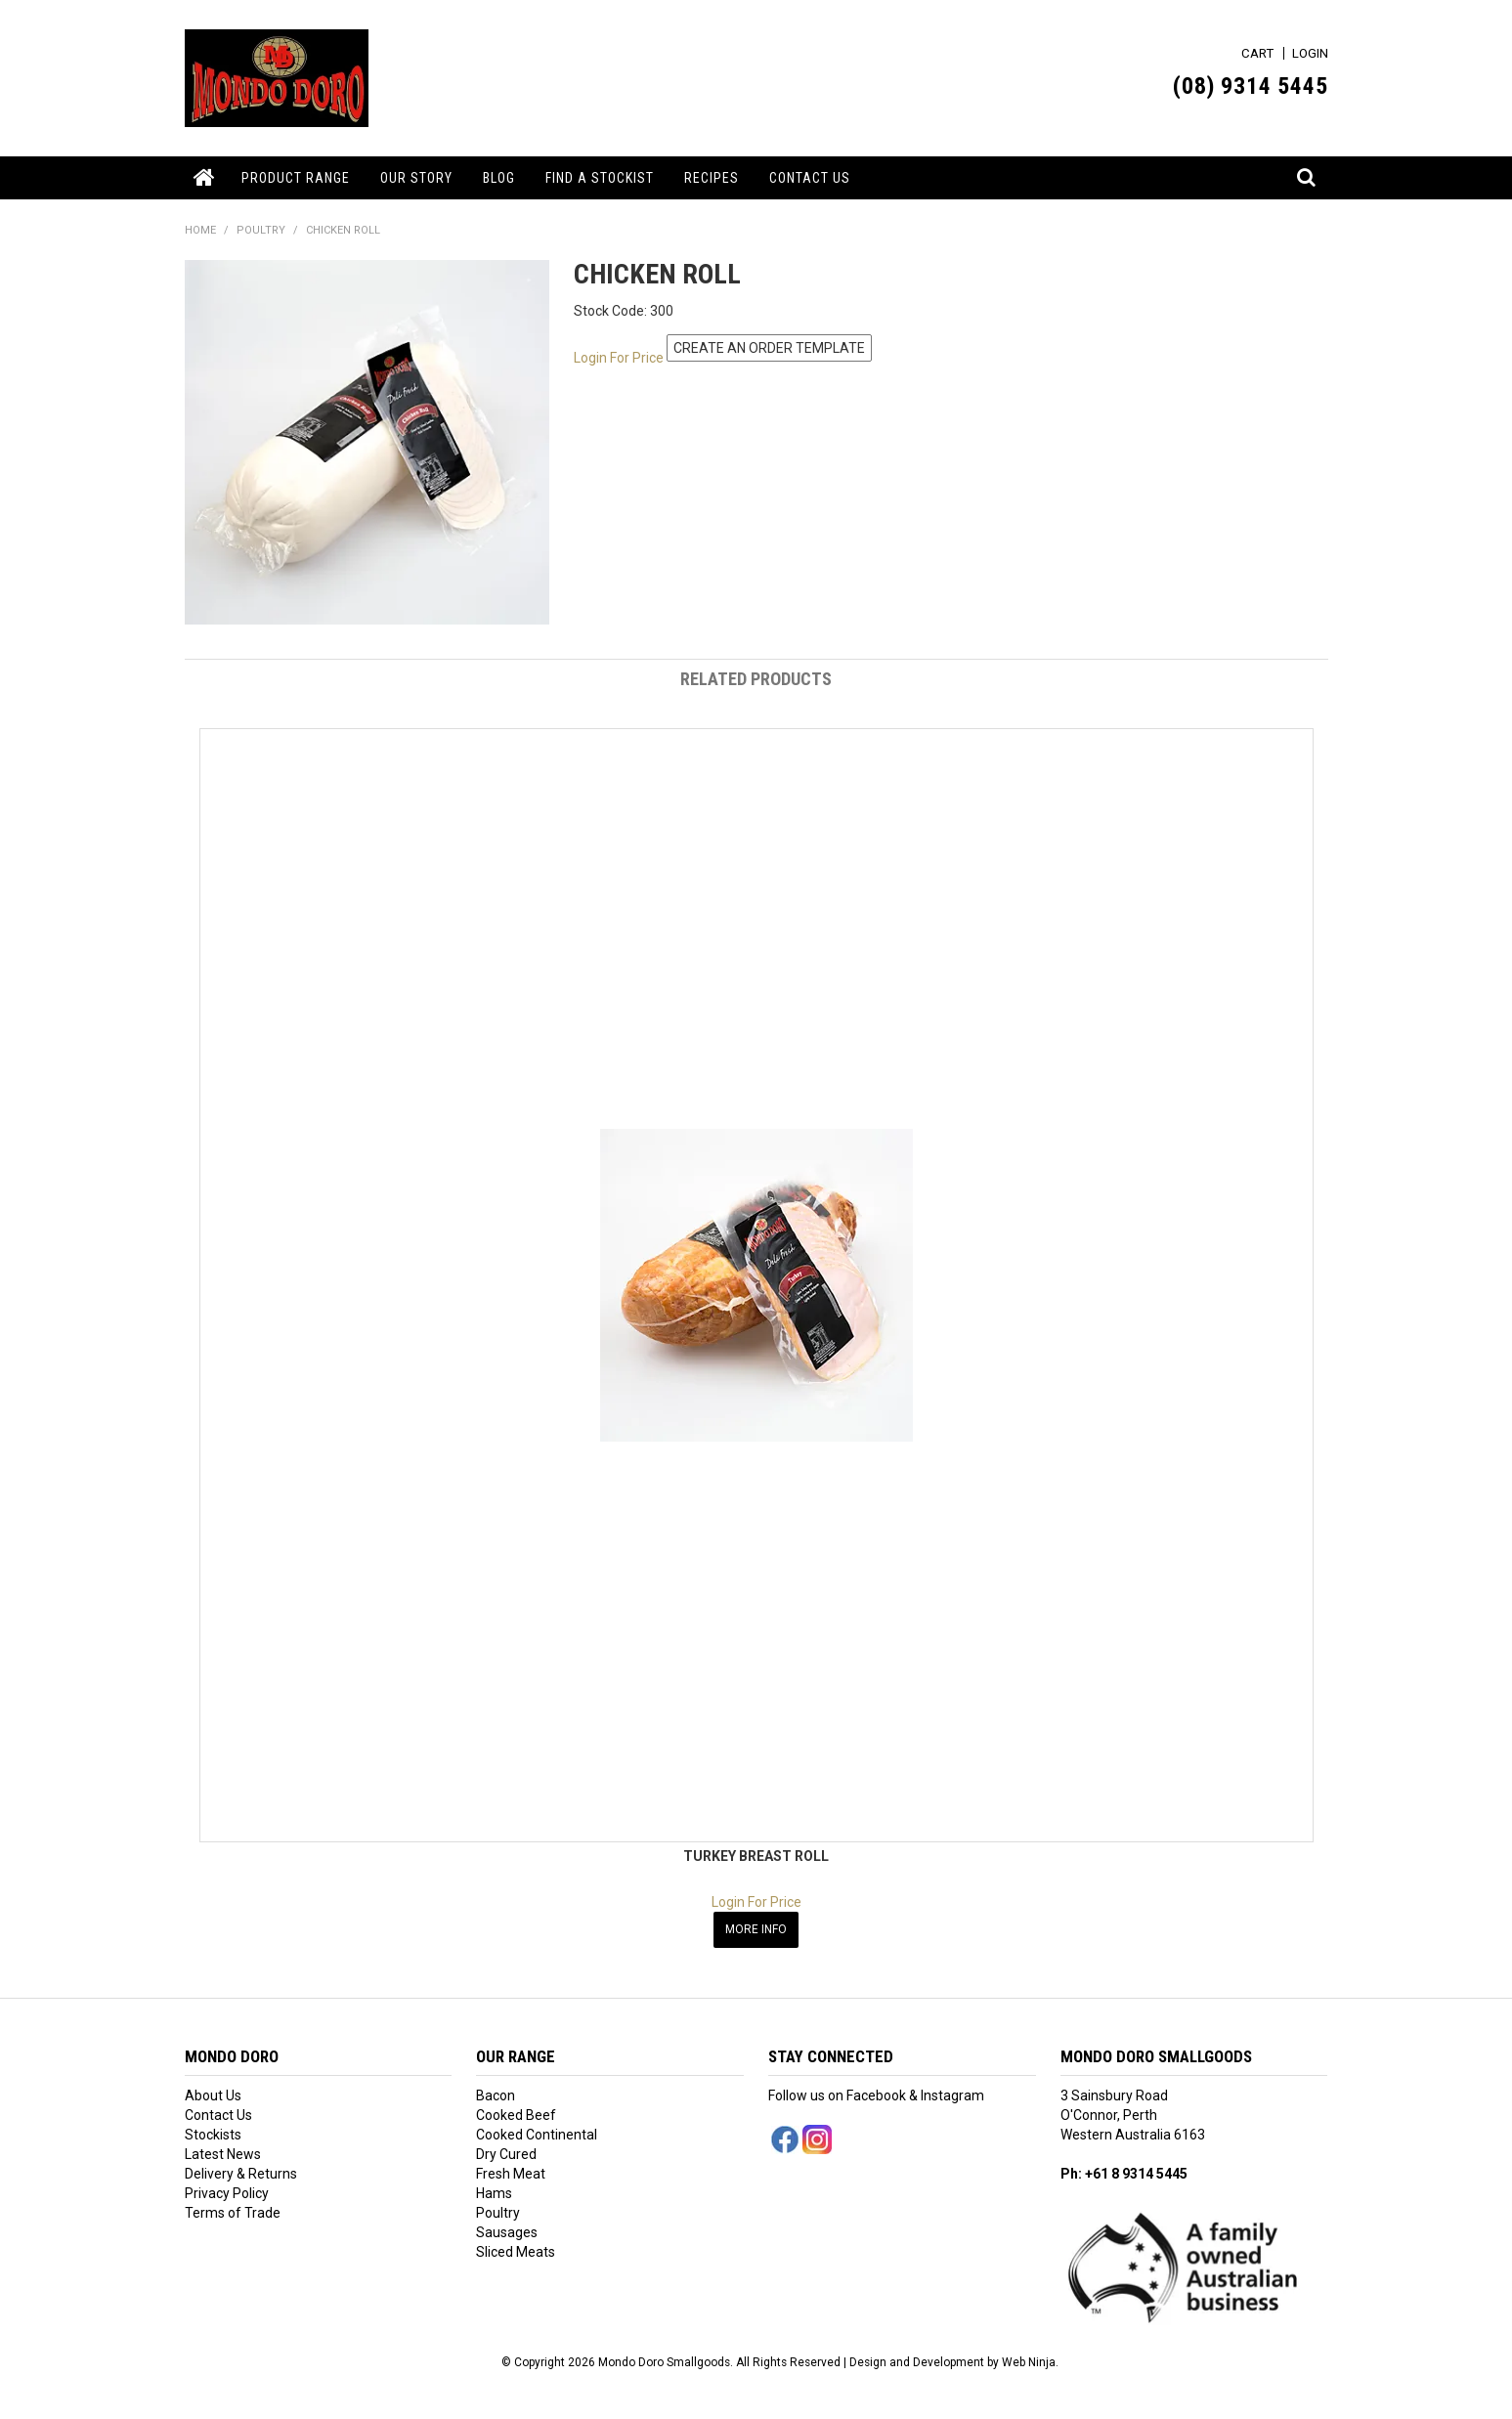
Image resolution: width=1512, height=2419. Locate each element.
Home (206, 177)
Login (1310, 53)
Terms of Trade (233, 2212)
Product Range (295, 178)
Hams (494, 2192)
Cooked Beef (516, 2114)
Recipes (711, 178)
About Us (213, 2094)
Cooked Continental (536, 2133)
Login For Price (619, 357)
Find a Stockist (599, 178)
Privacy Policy (227, 2192)
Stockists (213, 2133)
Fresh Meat (510, 2173)
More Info (756, 1928)
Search (1307, 167)
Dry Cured (506, 2153)
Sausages (507, 2231)
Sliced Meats (515, 2251)
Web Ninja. (1030, 2360)
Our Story (416, 178)
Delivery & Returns (241, 2173)
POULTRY (261, 230)
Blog (499, 178)
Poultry (498, 2212)
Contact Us (809, 178)
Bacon (495, 2094)
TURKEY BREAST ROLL (756, 1856)
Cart (1257, 53)
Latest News (223, 2153)
